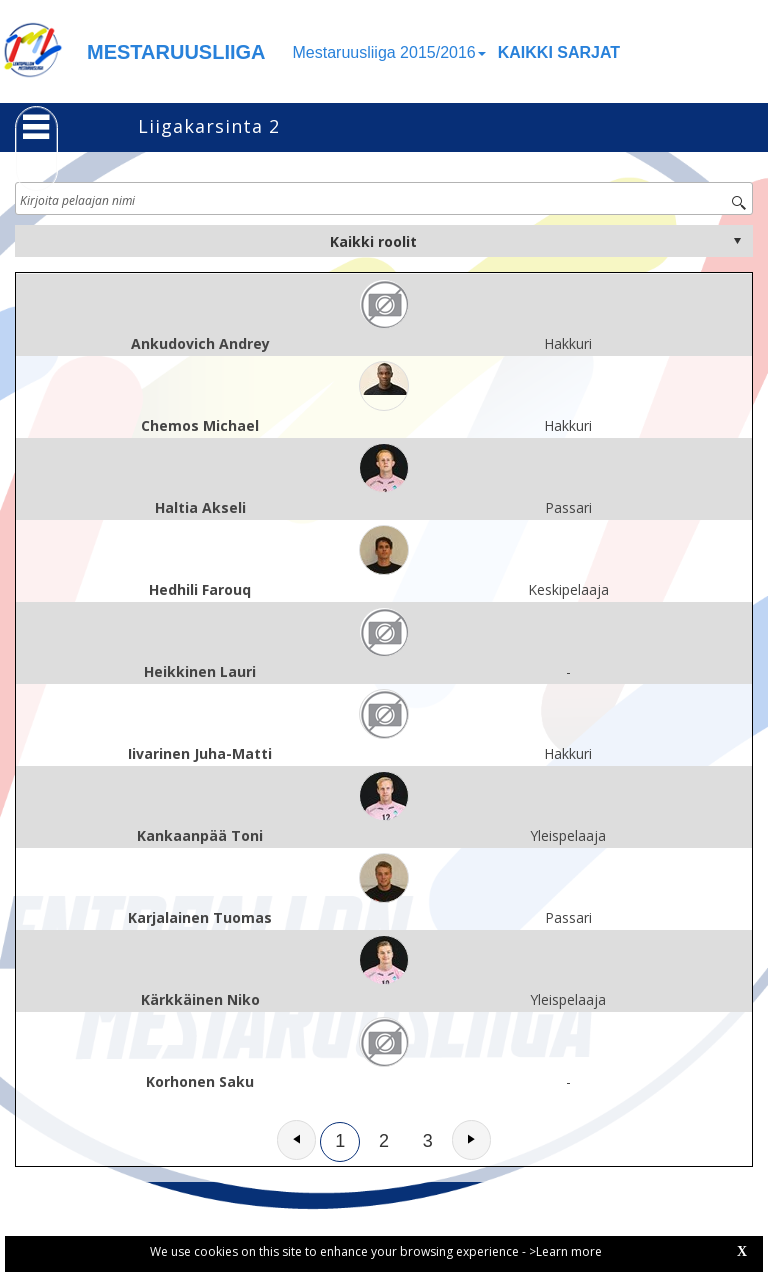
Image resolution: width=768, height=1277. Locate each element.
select (737, 241)
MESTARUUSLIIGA (176, 52)
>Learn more (565, 1251)
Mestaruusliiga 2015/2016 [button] (389, 52)
